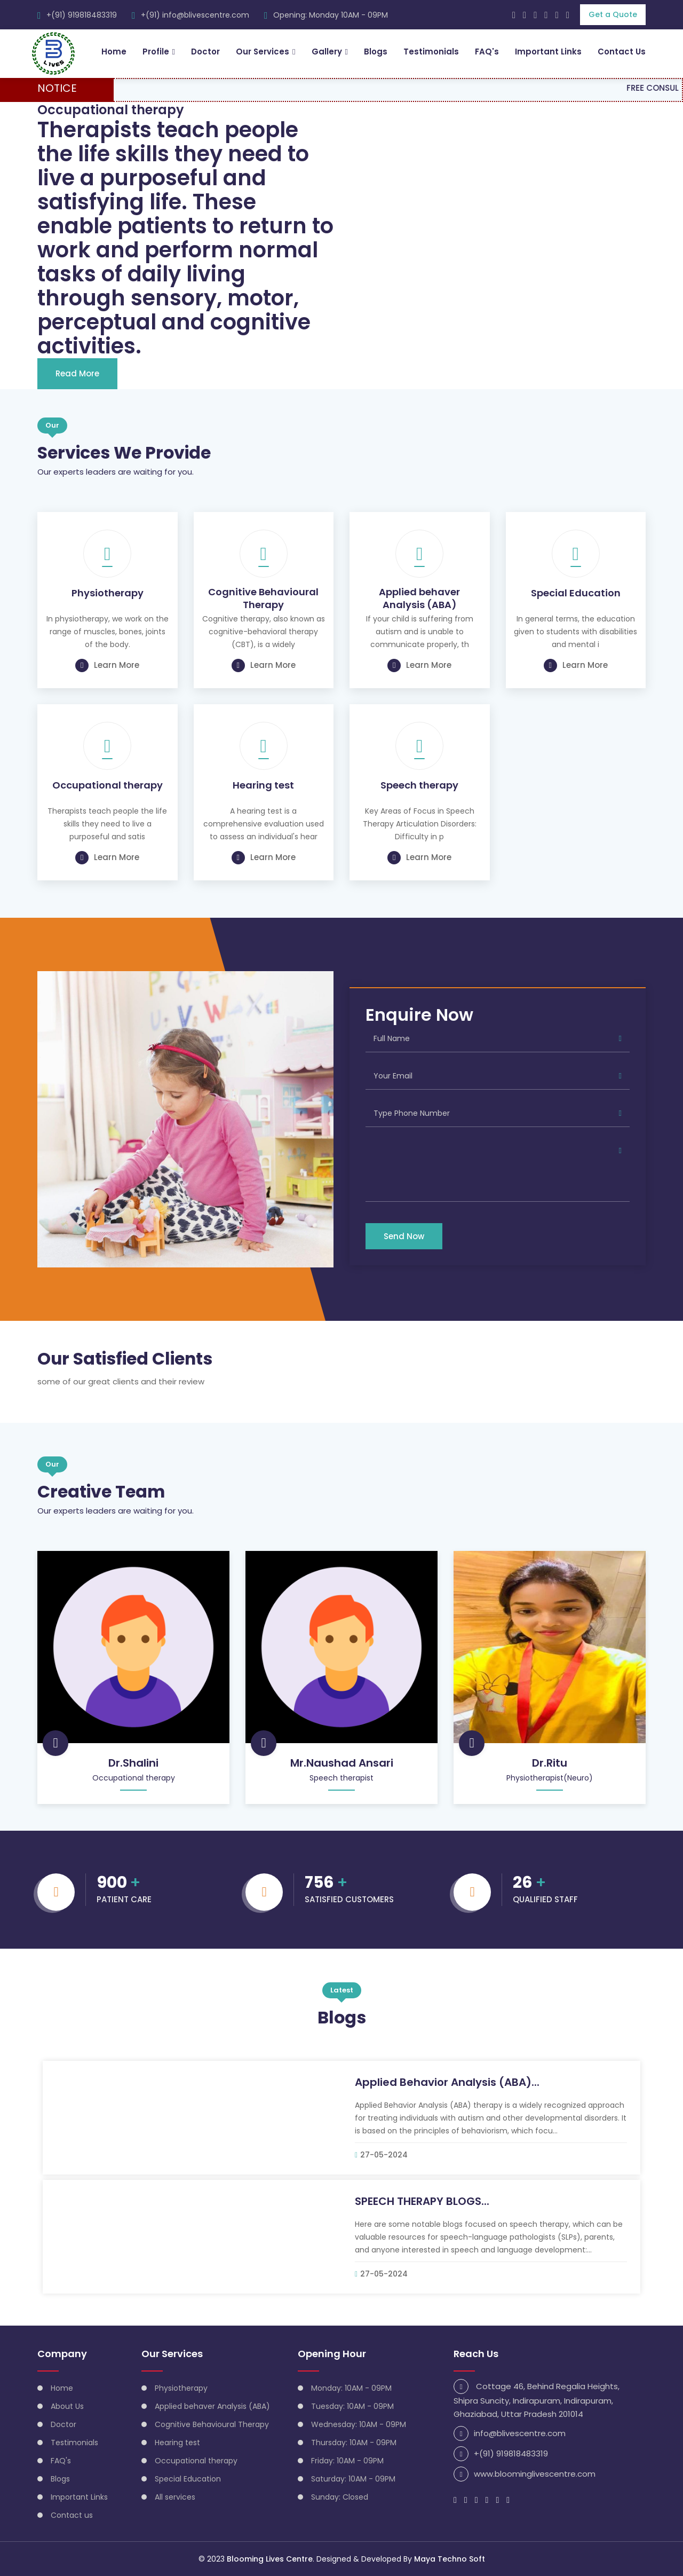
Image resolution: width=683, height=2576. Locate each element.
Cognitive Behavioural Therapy (263, 598)
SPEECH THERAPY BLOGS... (422, 2200)
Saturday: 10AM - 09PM (353, 2478)
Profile (155, 51)
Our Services (262, 51)
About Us (67, 2405)
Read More (77, 373)
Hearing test (263, 784)
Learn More (107, 665)
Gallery (327, 51)
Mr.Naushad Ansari (341, 1762)
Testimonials (431, 51)
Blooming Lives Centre (270, 2559)
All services (175, 2496)
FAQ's (487, 51)
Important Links (548, 51)
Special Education (576, 592)
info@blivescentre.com (520, 2432)
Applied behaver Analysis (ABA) (419, 598)
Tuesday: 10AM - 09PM (352, 2405)
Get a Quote (613, 14)
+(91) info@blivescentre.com (195, 15)
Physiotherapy (108, 592)
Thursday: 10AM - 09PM (353, 2442)
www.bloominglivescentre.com (534, 2473)
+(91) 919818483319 (81, 15)
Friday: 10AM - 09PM (347, 2460)
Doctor (204, 51)
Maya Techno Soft (449, 2559)
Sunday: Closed (339, 2496)
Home (113, 51)
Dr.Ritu (549, 1762)
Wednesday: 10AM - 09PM (358, 2424)
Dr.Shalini (133, 1762)
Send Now (404, 1235)
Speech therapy (419, 784)
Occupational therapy (107, 784)
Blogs (375, 51)
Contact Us (622, 51)
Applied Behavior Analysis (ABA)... (447, 2081)
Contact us (72, 2514)
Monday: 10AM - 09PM (351, 2387)
